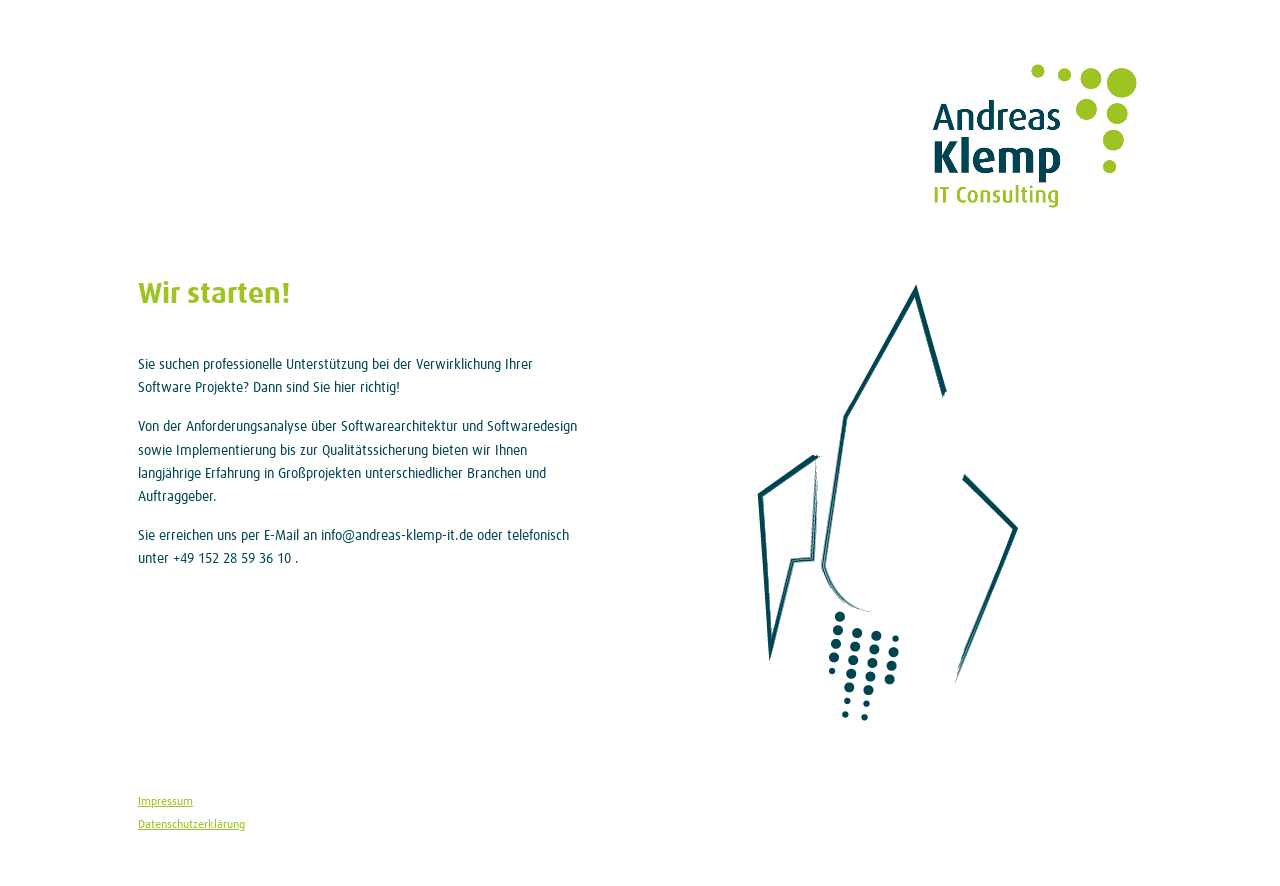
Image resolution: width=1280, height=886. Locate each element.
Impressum (165, 801)
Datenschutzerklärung (191, 824)
